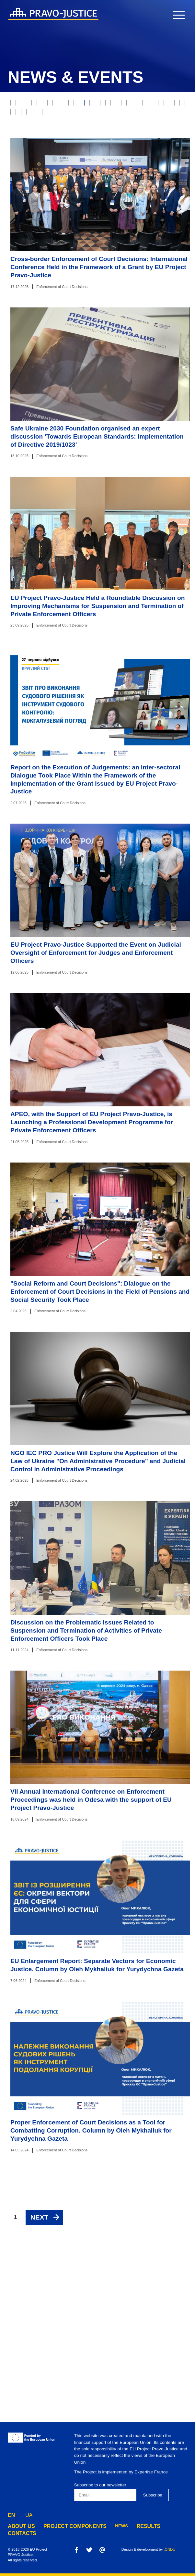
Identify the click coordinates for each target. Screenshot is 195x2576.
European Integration (38, 235)
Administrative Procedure (103, 235)
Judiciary (68, 104)
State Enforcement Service (97, 157)
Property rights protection (122, 104)
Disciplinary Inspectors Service (105, 248)
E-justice (57, 118)
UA (28, 2513)
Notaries (84, 170)
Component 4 (66, 274)
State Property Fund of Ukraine (49, 222)
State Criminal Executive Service (49, 209)
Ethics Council (115, 118)
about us (19, 2525)
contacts (161, 2525)
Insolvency (105, 131)
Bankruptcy (69, 131)
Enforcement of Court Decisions (107, 144)
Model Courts (28, 131)
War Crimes (141, 131)
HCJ (138, 183)
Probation (24, 118)
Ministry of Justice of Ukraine (47, 183)
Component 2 (136, 261)
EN (11, 2513)
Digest (104, 209)
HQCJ (158, 183)
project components (65, 2525)
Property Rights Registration (138, 170)
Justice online (108, 183)
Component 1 (97, 261)
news (106, 2525)
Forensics (52, 170)
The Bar (21, 170)
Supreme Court (160, 118)
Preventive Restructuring (43, 261)
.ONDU (169, 2549)
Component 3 (27, 274)
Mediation (24, 196)
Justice (39, 104)
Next (39, 2381)
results (131, 2525)
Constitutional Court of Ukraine (82, 196)
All (16, 104)
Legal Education (114, 222)
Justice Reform (155, 157)
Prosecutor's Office (36, 144)
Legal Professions (34, 157)
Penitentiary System (35, 248)
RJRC (83, 118)
